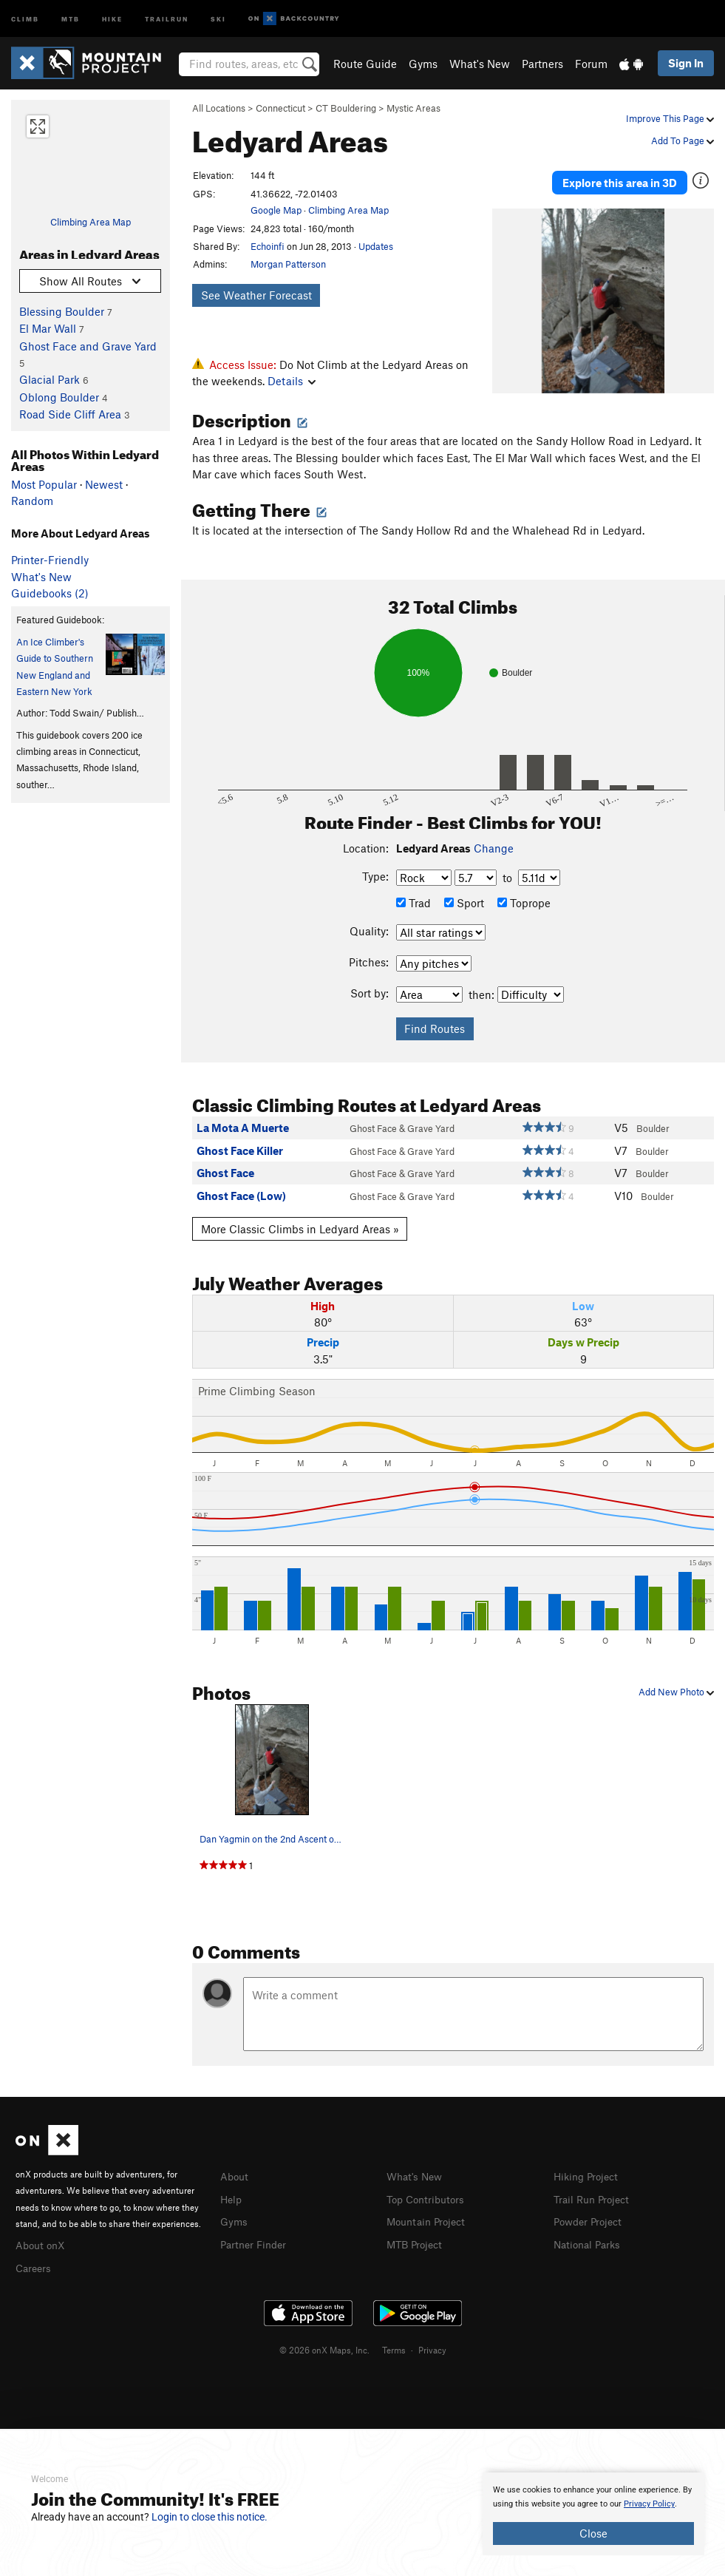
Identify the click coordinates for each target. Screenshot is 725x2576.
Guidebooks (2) (50, 593)
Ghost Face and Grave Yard (88, 346)
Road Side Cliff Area (70, 414)
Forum (591, 63)
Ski (218, 18)
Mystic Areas (413, 108)
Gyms (423, 63)
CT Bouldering (346, 108)
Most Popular (44, 484)
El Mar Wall (47, 328)
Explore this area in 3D (619, 176)
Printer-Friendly (50, 559)
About (235, 2173)
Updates (375, 246)
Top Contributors (429, 2195)
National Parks (590, 2238)
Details (292, 380)
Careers (35, 2263)
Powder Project (591, 2216)
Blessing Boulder (61, 311)
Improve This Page (670, 118)
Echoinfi (268, 246)
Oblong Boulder (59, 397)
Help (232, 2195)
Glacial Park (49, 379)
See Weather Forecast (256, 295)
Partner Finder (256, 2238)
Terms (394, 2345)
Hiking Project (589, 2173)
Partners (542, 63)
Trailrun (166, 18)
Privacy (432, 2345)
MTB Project (417, 2238)
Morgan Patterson (288, 264)
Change (494, 845)
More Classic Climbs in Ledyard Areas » (300, 1226)
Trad (413, 899)
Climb (25, 18)
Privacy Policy (649, 2504)
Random (32, 500)
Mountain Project (429, 2216)
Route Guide (365, 63)
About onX (42, 2241)
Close (593, 2533)
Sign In (686, 63)
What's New (479, 63)
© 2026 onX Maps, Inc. (324, 2345)
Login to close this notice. (210, 2517)
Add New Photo (676, 1689)
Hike (112, 18)
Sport (464, 899)
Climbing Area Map (90, 222)
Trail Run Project (595, 2195)
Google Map (276, 210)
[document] (593, 2514)
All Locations (218, 108)
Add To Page (682, 140)
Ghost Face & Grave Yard (402, 1125)
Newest (104, 484)
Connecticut (280, 108)
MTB (70, 18)
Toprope (524, 899)
